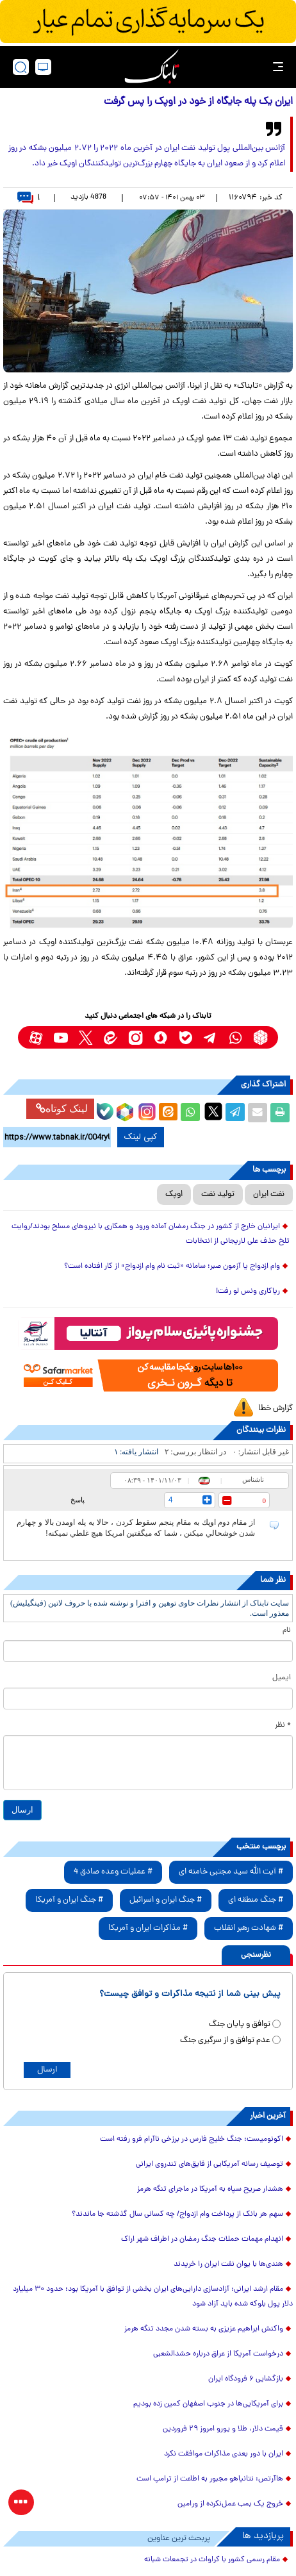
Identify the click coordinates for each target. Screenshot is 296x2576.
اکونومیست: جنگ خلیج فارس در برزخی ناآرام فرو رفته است (191, 2139)
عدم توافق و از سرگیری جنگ (225, 2040)
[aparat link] (36, 1037)
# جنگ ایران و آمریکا (69, 1900)
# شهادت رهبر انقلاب (248, 1928)
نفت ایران (268, 1194)
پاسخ (77, 1500)
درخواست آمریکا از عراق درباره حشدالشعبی (218, 2354)
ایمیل (281, 1678)
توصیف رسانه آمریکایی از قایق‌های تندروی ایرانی (209, 2164)
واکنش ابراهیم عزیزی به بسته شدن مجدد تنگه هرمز (203, 2329)
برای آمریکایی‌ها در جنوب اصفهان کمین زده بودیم (208, 2404)
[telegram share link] (235, 1112)
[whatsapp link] (235, 1037)
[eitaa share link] (167, 1112)
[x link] (86, 1037)
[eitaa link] (111, 1037)
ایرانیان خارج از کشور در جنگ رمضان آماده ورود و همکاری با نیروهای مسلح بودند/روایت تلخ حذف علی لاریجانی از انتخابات (151, 1234)
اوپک (174, 1194)
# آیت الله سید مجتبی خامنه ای (231, 1872)
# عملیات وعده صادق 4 (113, 1872)
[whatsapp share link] (190, 1112)
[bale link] (185, 1037)
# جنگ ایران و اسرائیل (165, 1900)
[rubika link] (260, 1037)
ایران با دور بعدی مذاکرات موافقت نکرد (223, 2454)
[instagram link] (135, 1037)
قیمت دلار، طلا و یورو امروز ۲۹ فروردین (223, 2429)
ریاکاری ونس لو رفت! (248, 1291)
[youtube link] (61, 1037)
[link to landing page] (151, 67)
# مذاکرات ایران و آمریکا (148, 1928)
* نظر (283, 1725)
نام (287, 1630)
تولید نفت (217, 1194)
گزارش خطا (275, 1408)
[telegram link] (210, 1037)
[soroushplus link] (160, 1037)
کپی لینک (140, 1137)
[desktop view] (43, 67)
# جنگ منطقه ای (255, 1900)
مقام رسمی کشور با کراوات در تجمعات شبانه (212, 2560)
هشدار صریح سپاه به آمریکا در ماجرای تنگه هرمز (210, 2189)
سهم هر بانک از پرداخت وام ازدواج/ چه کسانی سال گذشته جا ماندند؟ (177, 2214)
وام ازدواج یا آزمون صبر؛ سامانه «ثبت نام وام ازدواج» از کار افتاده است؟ (172, 1266)
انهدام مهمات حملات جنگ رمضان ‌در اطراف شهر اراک (202, 2239)
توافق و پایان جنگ (239, 2024)
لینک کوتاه (62, 1108)
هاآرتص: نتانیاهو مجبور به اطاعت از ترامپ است (209, 2479)
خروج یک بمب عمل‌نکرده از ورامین (230, 2504)
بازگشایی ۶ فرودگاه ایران (245, 2379)
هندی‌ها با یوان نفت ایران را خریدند (228, 2264)
